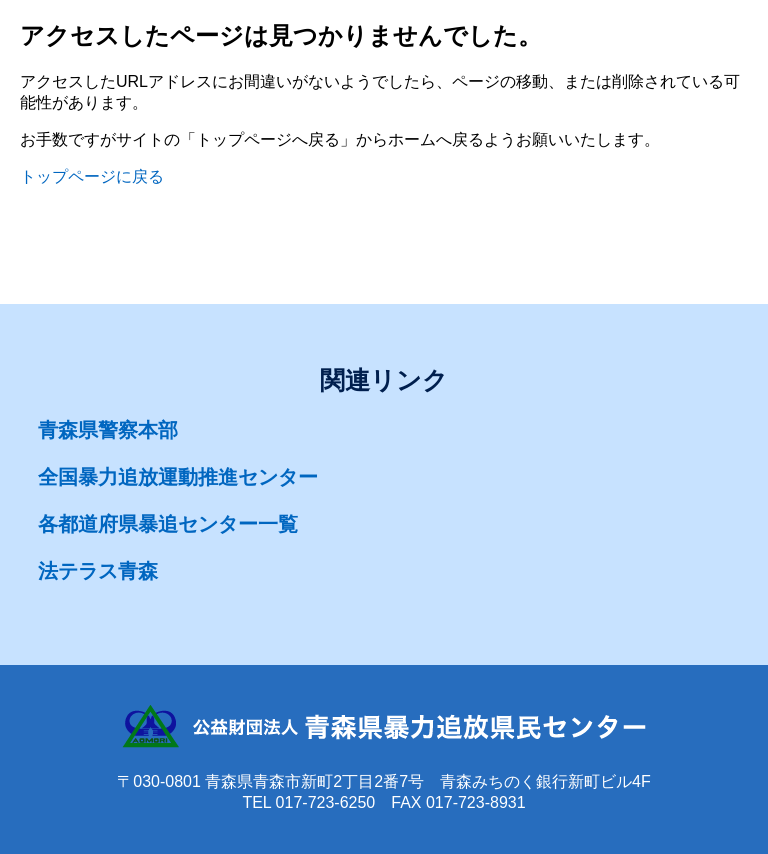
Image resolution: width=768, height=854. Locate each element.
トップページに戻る (92, 176)
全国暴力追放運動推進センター (178, 477)
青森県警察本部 (108, 430)
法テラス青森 (98, 571)
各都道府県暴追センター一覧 (168, 524)
